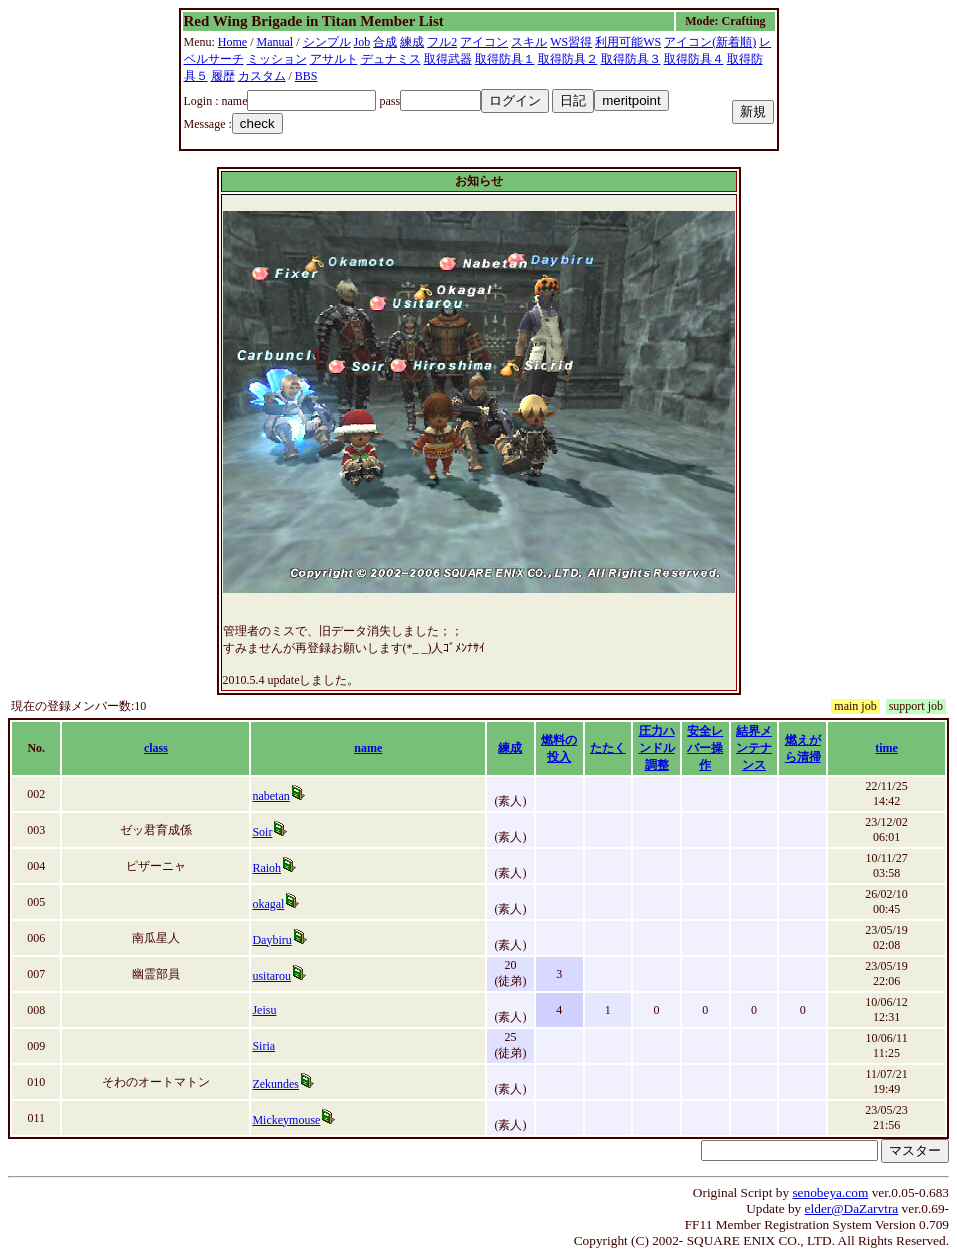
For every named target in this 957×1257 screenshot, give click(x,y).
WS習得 (571, 42)
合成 (385, 42)
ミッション (277, 59)
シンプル (327, 42)
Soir (262, 832)
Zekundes (275, 1084)
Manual (275, 42)
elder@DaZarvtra (852, 1208)
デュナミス (391, 59)
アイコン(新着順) (710, 42)
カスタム (262, 76)
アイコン (484, 42)
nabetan (270, 796)
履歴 (223, 76)
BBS (306, 76)
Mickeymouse (286, 1120)
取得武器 (448, 59)
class (156, 748)
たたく (608, 748)
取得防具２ (568, 59)
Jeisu (264, 1010)
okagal (268, 904)
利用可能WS (628, 42)
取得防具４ (694, 59)
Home (232, 42)
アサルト (334, 59)
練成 (412, 42)
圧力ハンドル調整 (657, 748)
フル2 (442, 42)
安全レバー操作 (705, 748)
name (368, 748)
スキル (529, 42)
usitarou (271, 976)
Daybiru (271, 940)
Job (362, 42)
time (886, 748)
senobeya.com (830, 1192)
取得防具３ (631, 59)
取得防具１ (505, 59)
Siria (263, 1046)
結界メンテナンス (754, 748)
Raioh (266, 868)
